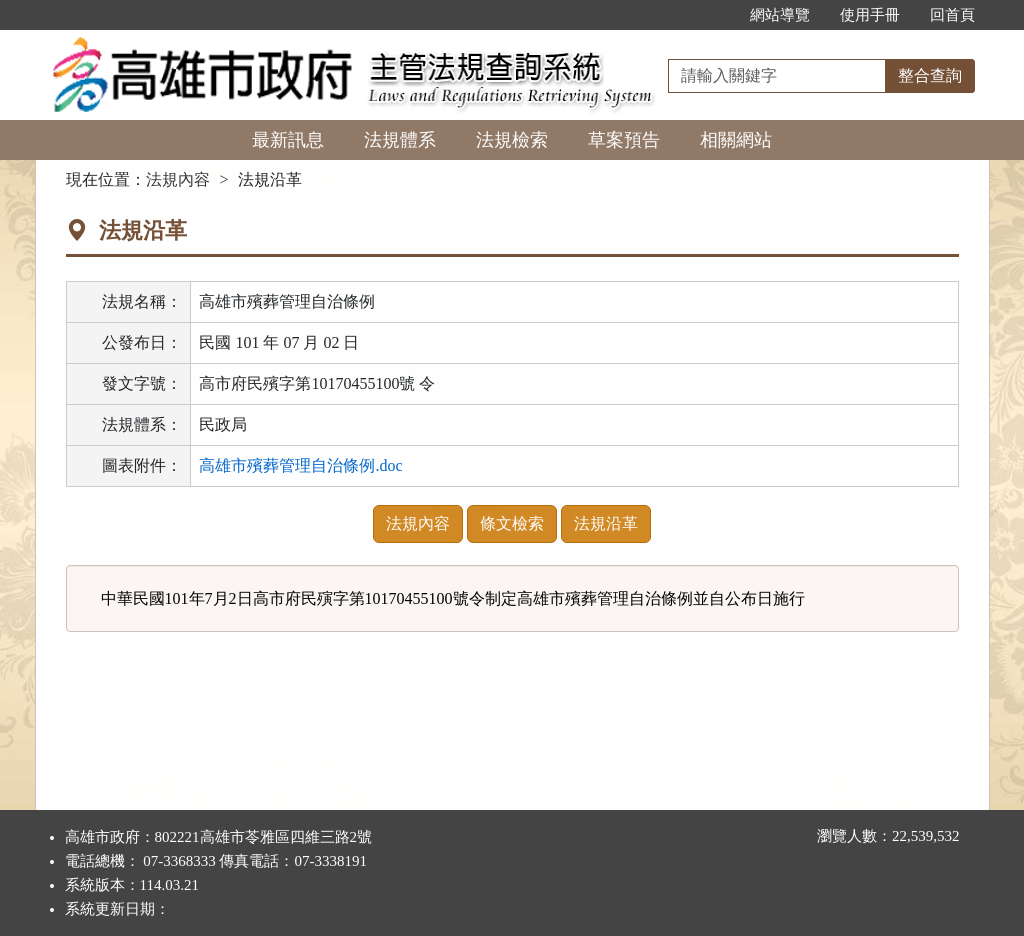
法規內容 (178, 179)
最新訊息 (288, 140)
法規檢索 (512, 140)
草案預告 (624, 140)
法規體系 (400, 140)
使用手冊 (870, 15)
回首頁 (952, 15)
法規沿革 (606, 523)
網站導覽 (780, 15)
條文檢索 (512, 523)
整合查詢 (930, 75)
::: (713, 15)
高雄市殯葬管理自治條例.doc (300, 465)
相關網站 (736, 140)
